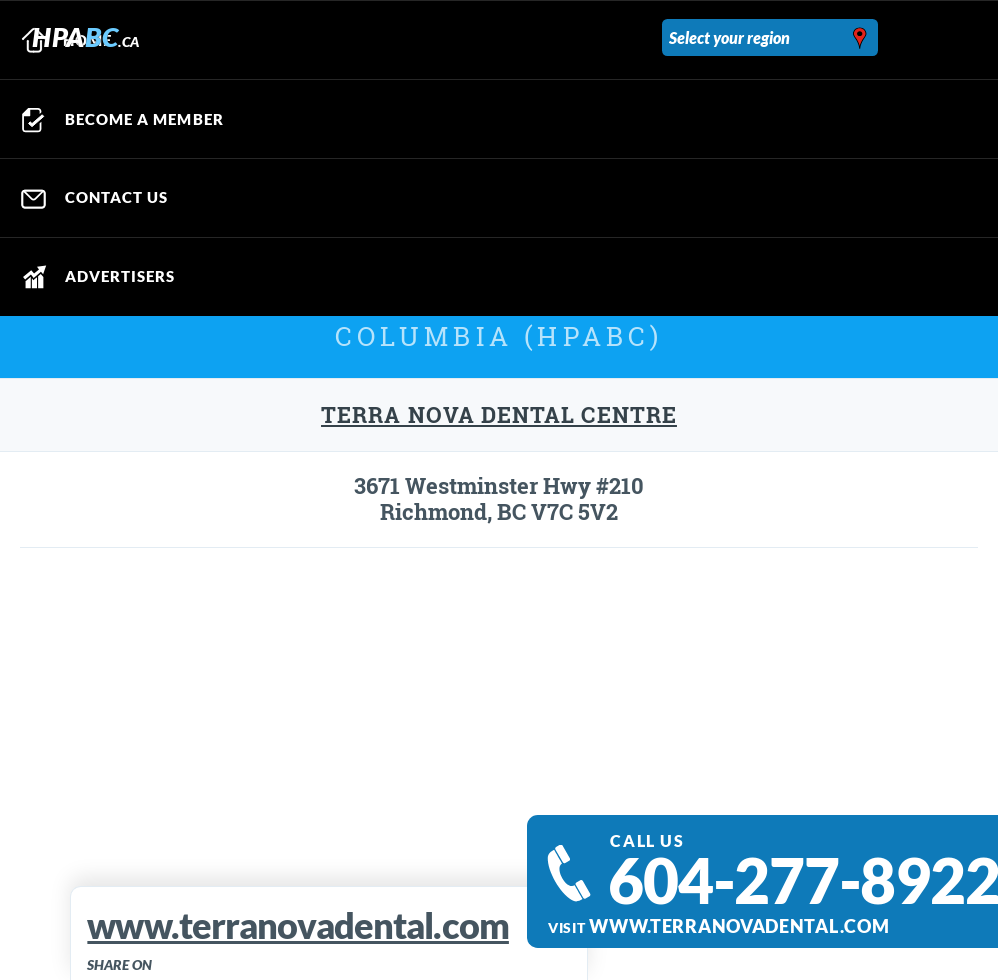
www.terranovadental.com (739, 926)
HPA (85, 36)
